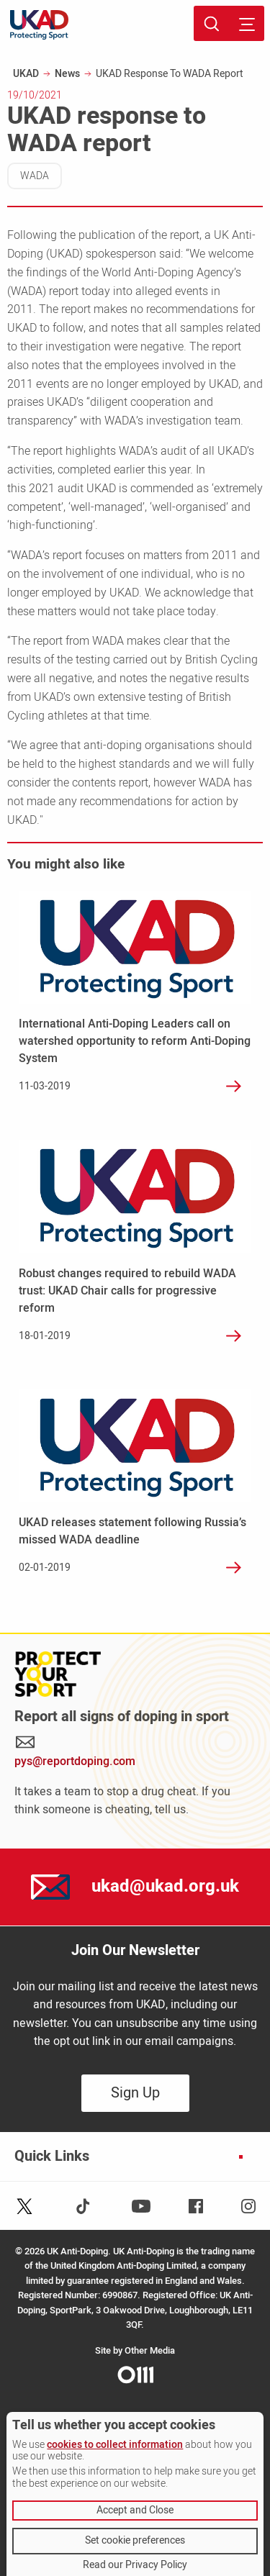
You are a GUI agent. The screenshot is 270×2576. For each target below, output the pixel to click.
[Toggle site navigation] (246, 23)
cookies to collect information (115, 2444)
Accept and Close (135, 2510)
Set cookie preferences (135, 2540)
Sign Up (135, 2092)
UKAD (26, 73)
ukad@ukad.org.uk (165, 1886)
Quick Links (51, 2156)
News (67, 73)
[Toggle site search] (211, 23)
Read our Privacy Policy (135, 2565)
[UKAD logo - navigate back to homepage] (39, 25)
